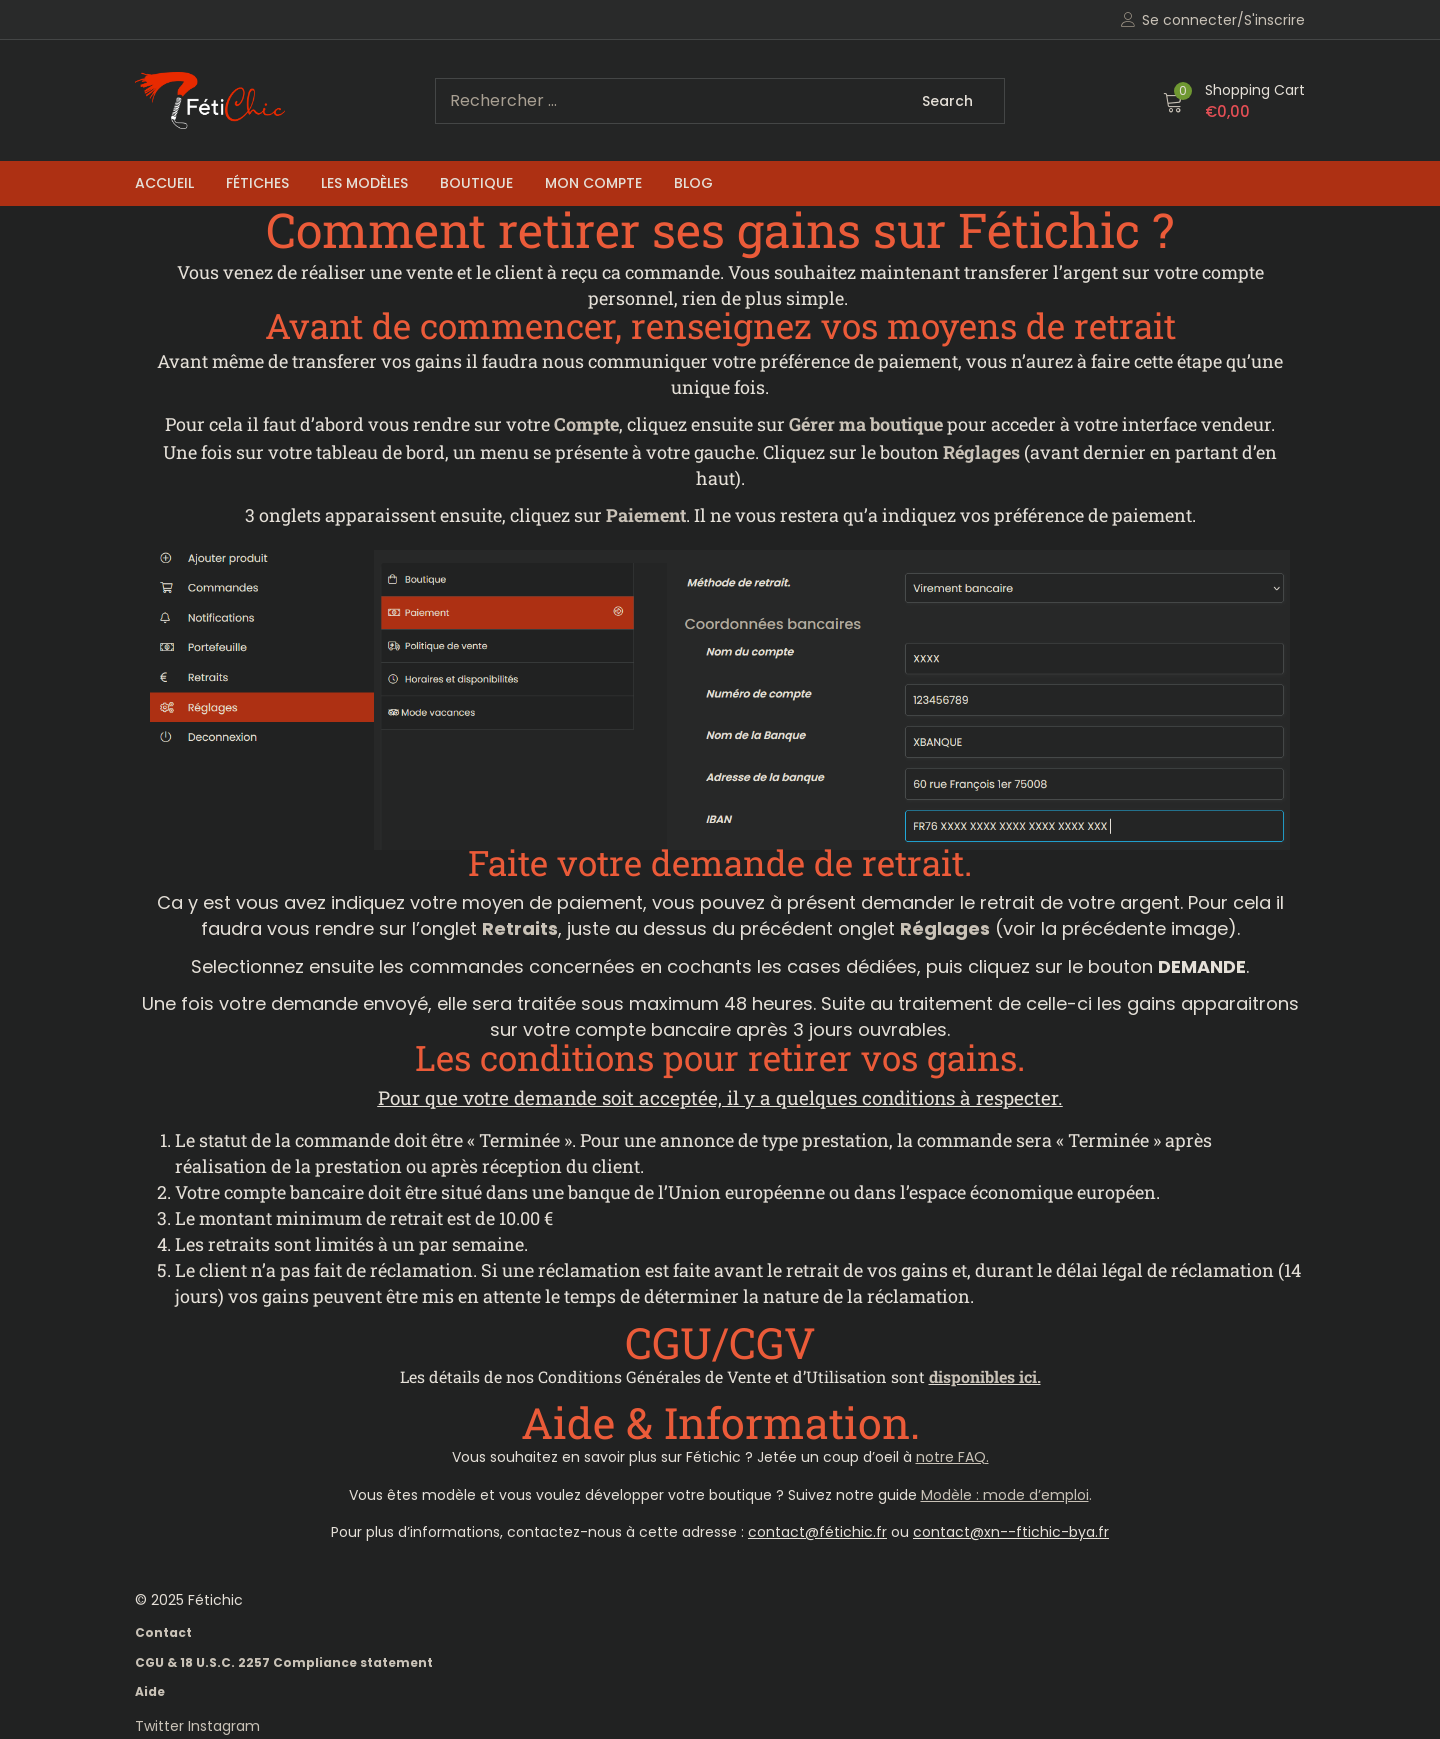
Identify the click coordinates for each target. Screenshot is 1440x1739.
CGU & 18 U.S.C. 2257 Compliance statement (284, 1662)
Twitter (161, 1726)
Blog (693, 183)
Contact (163, 1632)
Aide (150, 1691)
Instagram (224, 1726)
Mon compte (593, 183)
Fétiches (257, 183)
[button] (1234, 101)
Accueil (164, 183)
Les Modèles (364, 183)
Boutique (476, 183)
